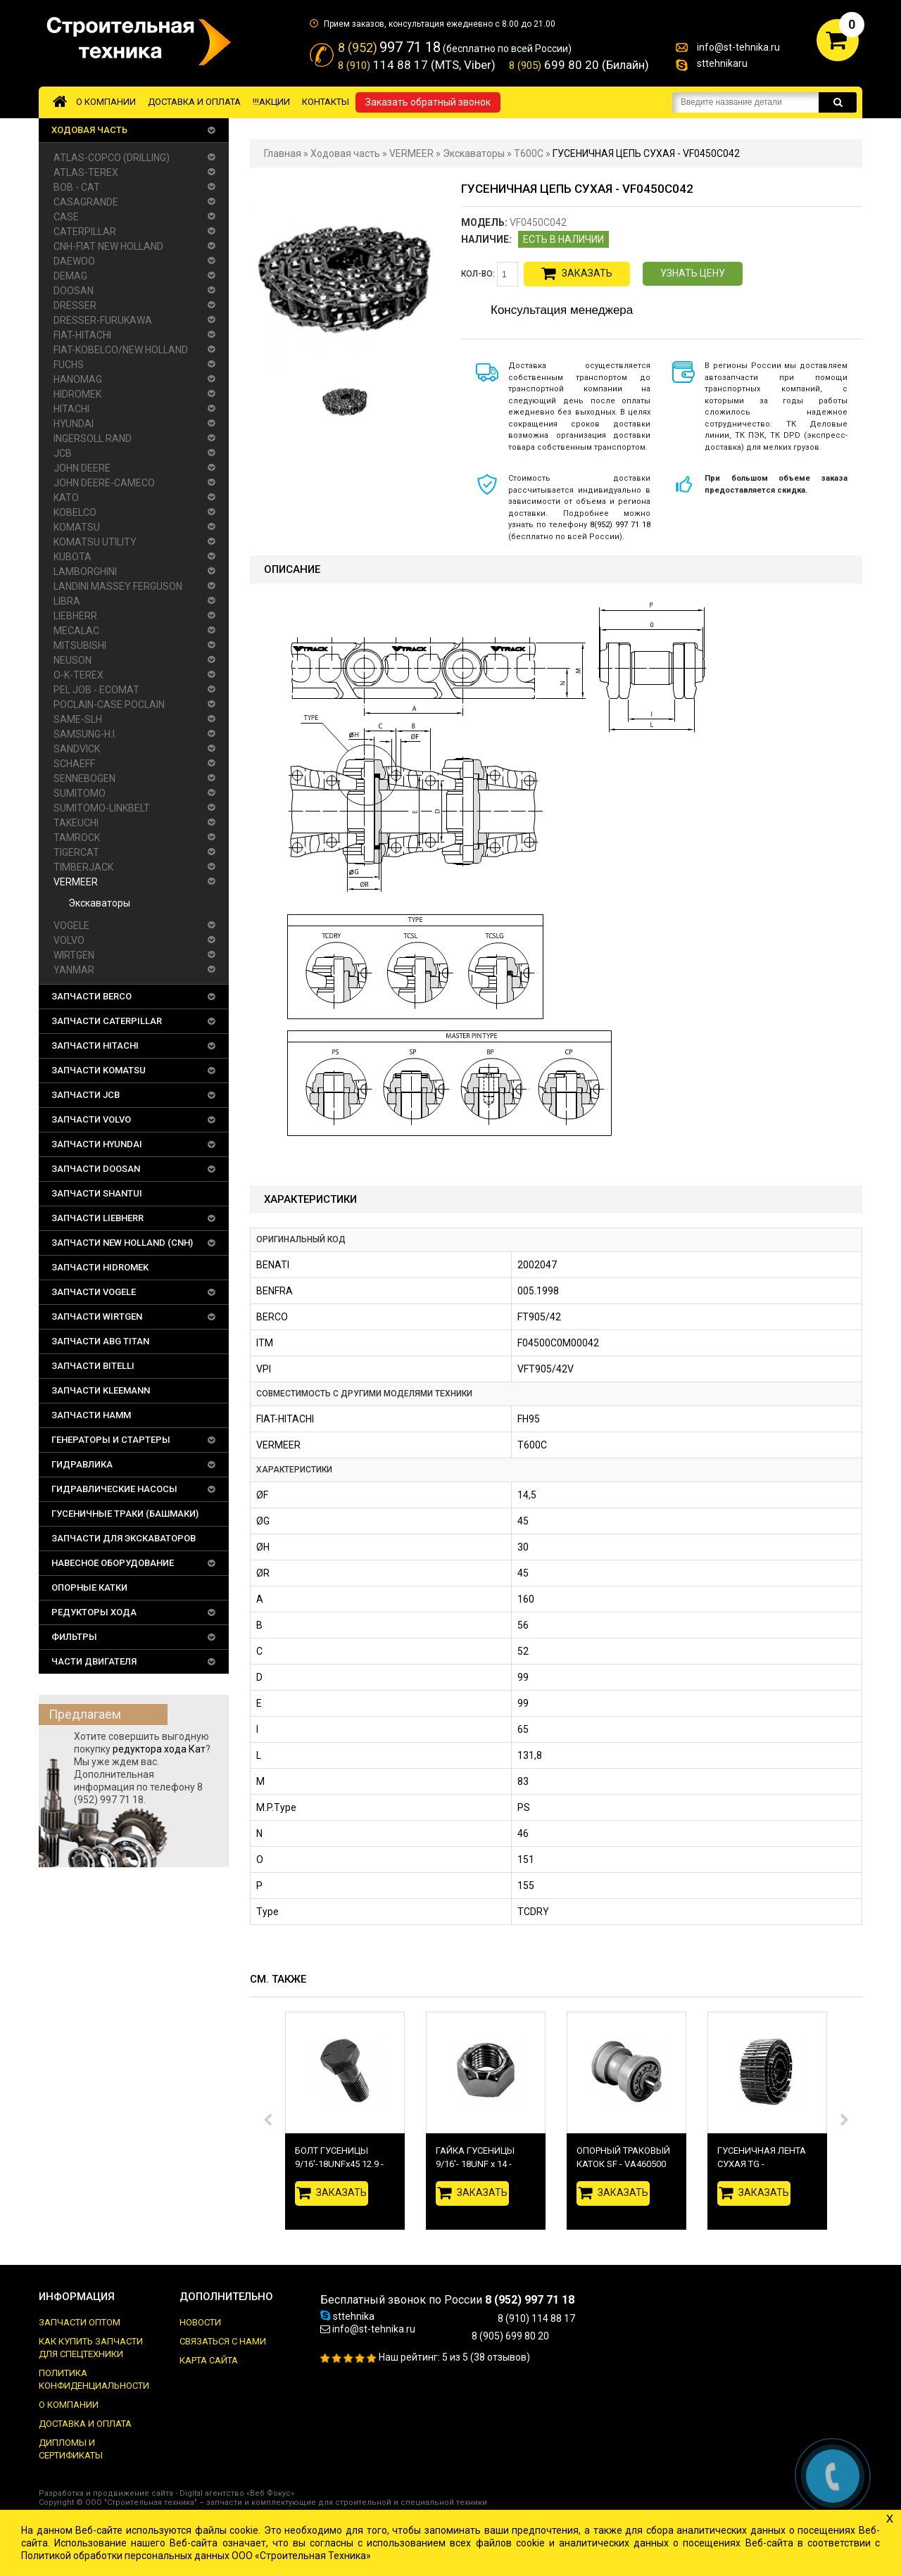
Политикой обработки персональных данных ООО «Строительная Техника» (196, 2555)
